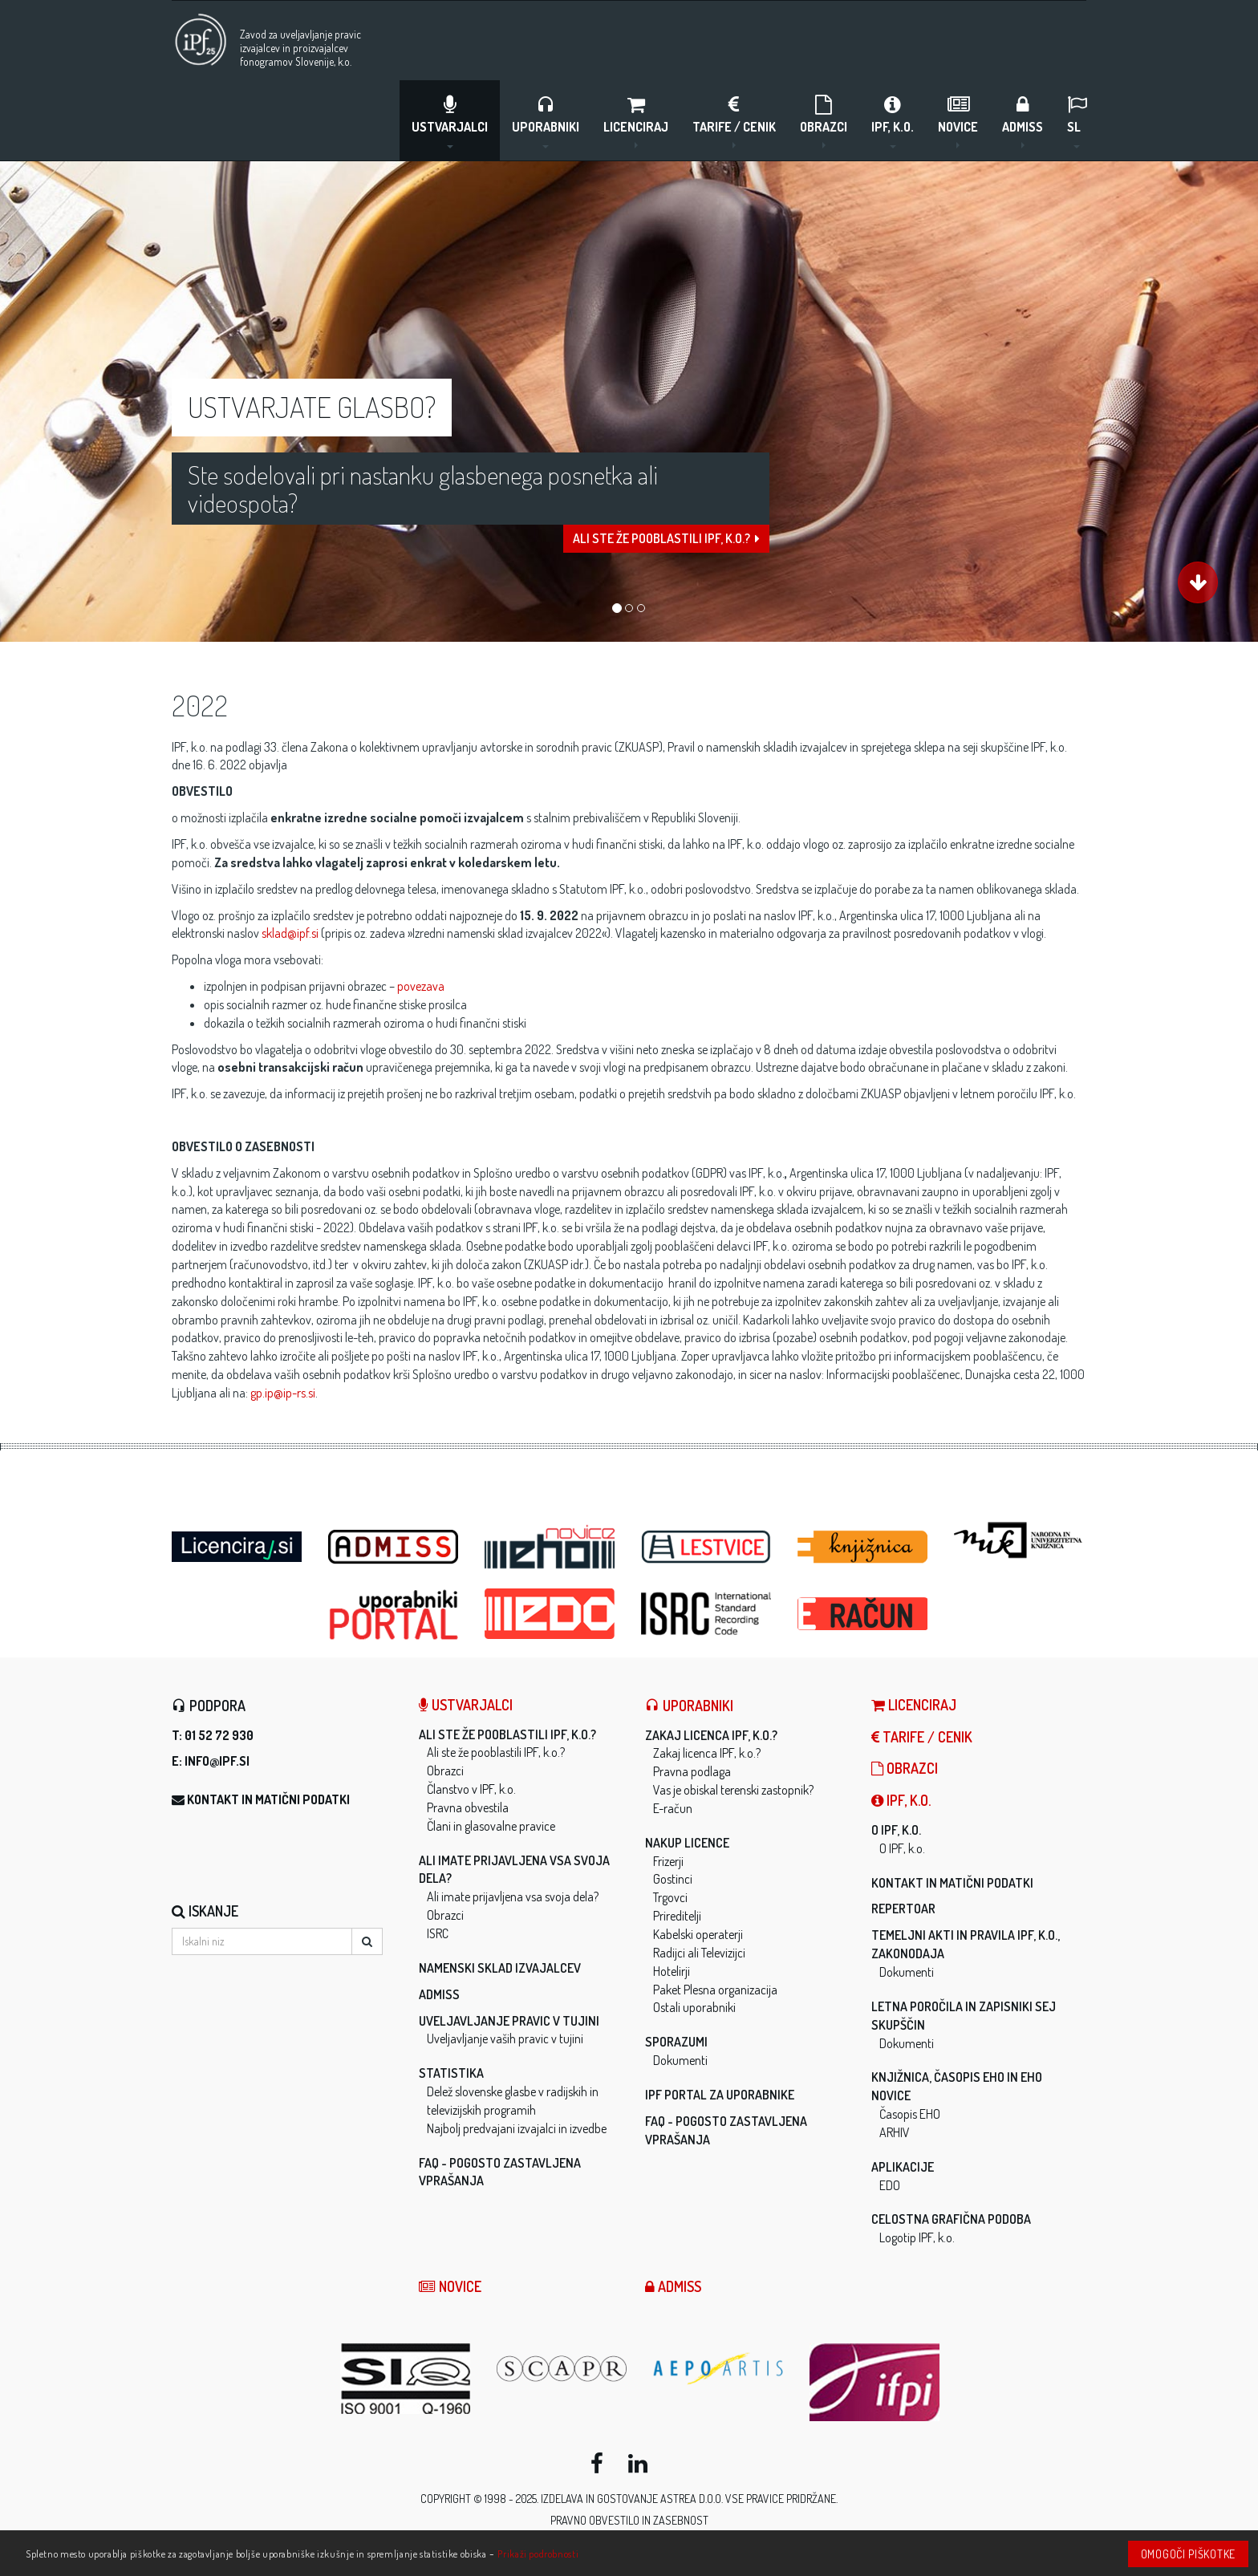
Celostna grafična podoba (951, 2219)
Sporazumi (676, 2042)
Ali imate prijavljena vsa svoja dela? (513, 1896)
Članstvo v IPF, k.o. (471, 1789)
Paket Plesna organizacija (715, 1990)
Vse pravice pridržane (780, 2498)
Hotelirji (671, 1971)
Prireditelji (677, 1916)
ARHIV (894, 2132)
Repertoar (903, 1909)
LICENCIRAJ (635, 120)
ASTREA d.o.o (690, 2498)
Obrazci (823, 120)
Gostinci (672, 1879)
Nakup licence (687, 1843)
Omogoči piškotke (1188, 2554)
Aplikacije (902, 2167)
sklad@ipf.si (290, 933)
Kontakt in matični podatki (268, 1799)
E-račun (672, 1808)
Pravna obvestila (468, 1807)
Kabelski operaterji (698, 1934)
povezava (420, 986)
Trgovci (670, 1897)
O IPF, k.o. (896, 1830)
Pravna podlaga (692, 1771)
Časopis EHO (909, 2114)
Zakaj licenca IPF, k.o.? (711, 1735)
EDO (889, 2185)
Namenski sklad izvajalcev (500, 1968)
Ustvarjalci (450, 120)
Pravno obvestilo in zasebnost (629, 2520)
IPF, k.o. (892, 120)
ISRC (437, 1933)
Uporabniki (545, 120)
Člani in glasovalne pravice (491, 1826)
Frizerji (668, 1861)
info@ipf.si (217, 1761)
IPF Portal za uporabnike (719, 2095)
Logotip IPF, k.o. (917, 2237)
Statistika (451, 2073)
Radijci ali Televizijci (699, 1953)
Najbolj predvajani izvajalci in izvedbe (517, 2128)
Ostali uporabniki (694, 2007)
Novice (958, 120)
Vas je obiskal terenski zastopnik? (733, 1790)
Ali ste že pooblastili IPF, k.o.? (666, 547)
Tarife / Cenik (734, 120)
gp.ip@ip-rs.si (282, 1393)
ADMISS (1022, 120)
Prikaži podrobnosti (537, 2553)
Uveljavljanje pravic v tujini (509, 2021)
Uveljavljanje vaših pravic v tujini (505, 2038)
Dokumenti (680, 2060)
